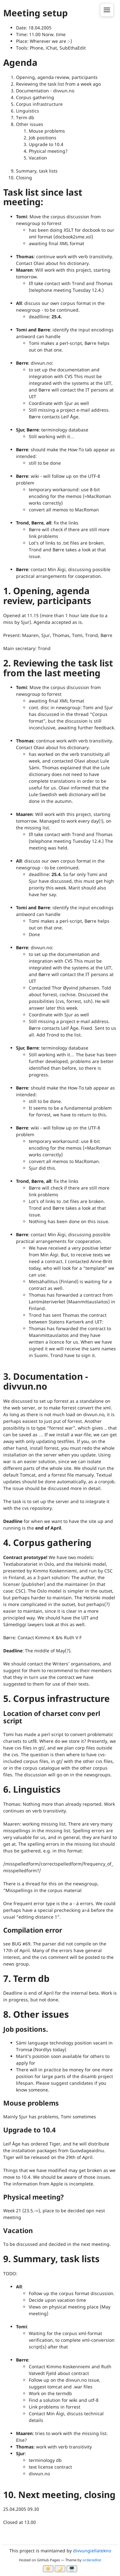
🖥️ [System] (72, 2568)
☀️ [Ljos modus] (48, 2568)
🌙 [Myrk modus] (60, 2568)
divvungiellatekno (92, 2551)
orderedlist (92, 2559)
